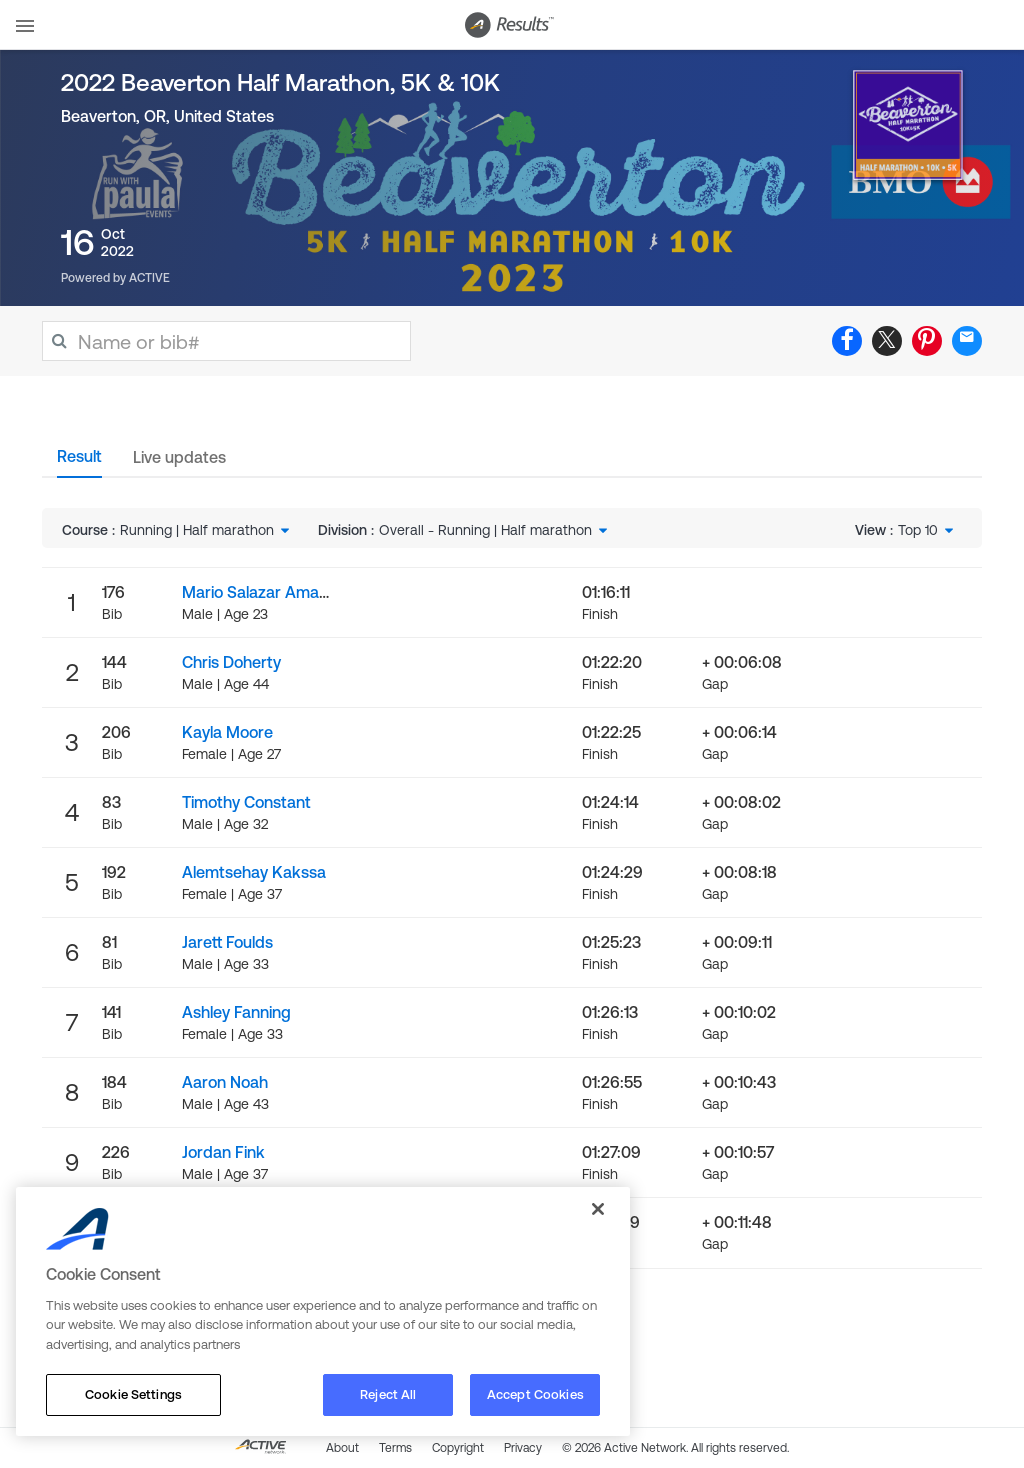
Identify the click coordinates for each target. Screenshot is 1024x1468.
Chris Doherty (231, 662)
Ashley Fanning (236, 1012)
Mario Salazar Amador (263, 592)
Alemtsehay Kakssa (254, 872)
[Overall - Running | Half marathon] (495, 530)
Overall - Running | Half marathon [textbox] (485, 530)
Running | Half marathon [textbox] (197, 530)
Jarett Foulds (227, 942)
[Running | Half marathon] (206, 530)
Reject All (388, 1394)
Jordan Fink (223, 1152)
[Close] (598, 1209)
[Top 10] (927, 530)
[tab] (79, 462)
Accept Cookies (535, 1394)
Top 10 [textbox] (918, 530)
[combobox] (206, 530)
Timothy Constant (246, 802)
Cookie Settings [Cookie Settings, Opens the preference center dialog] (133, 1394)
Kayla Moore (227, 732)
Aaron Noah (225, 1082)
